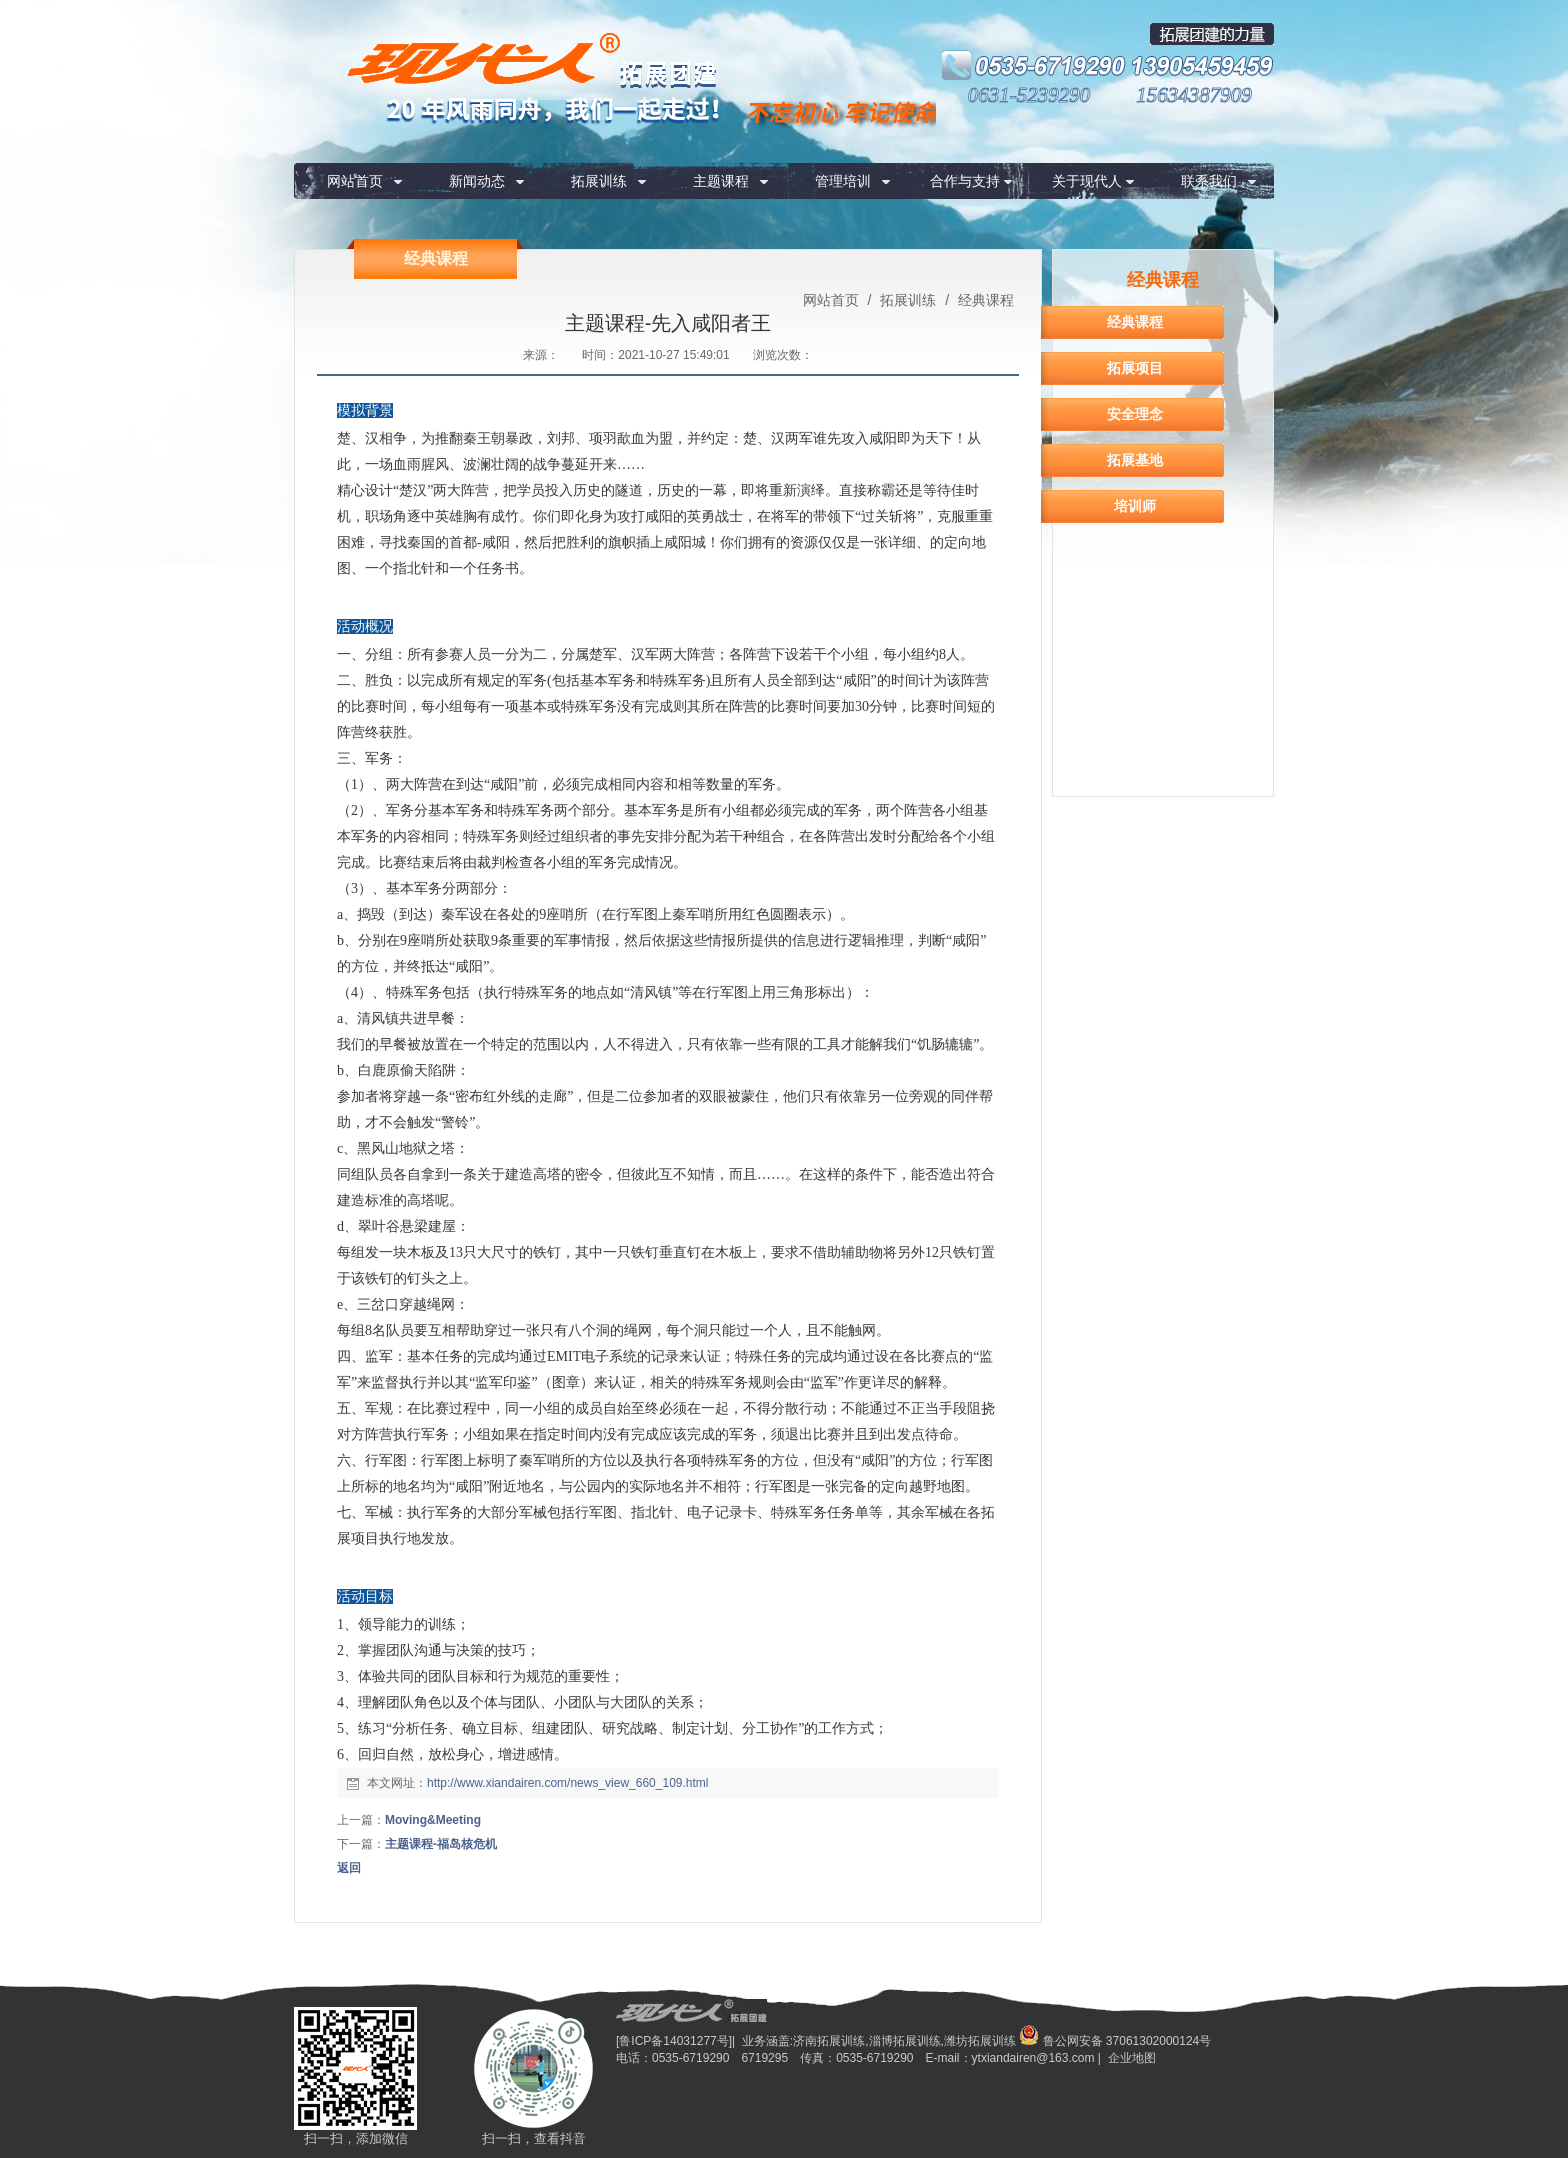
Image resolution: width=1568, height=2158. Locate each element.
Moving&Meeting (433, 1820)
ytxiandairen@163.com (1033, 2058)
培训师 (1135, 506)
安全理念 (1135, 414)
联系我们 (1209, 181)
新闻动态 (477, 181)
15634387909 (1194, 95)
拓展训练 (599, 181)
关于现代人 (1087, 181)
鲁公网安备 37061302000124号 (1115, 2041)
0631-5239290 (1029, 95)
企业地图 (1132, 2058)
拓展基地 (1135, 460)
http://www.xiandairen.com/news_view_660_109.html (567, 1783)
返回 (349, 1868)
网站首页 (355, 181)
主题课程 (721, 181)
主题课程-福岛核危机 (441, 1844)
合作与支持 (965, 181)
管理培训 (843, 181)
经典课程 (984, 300)
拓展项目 (1135, 368)
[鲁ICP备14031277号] (674, 2041)
